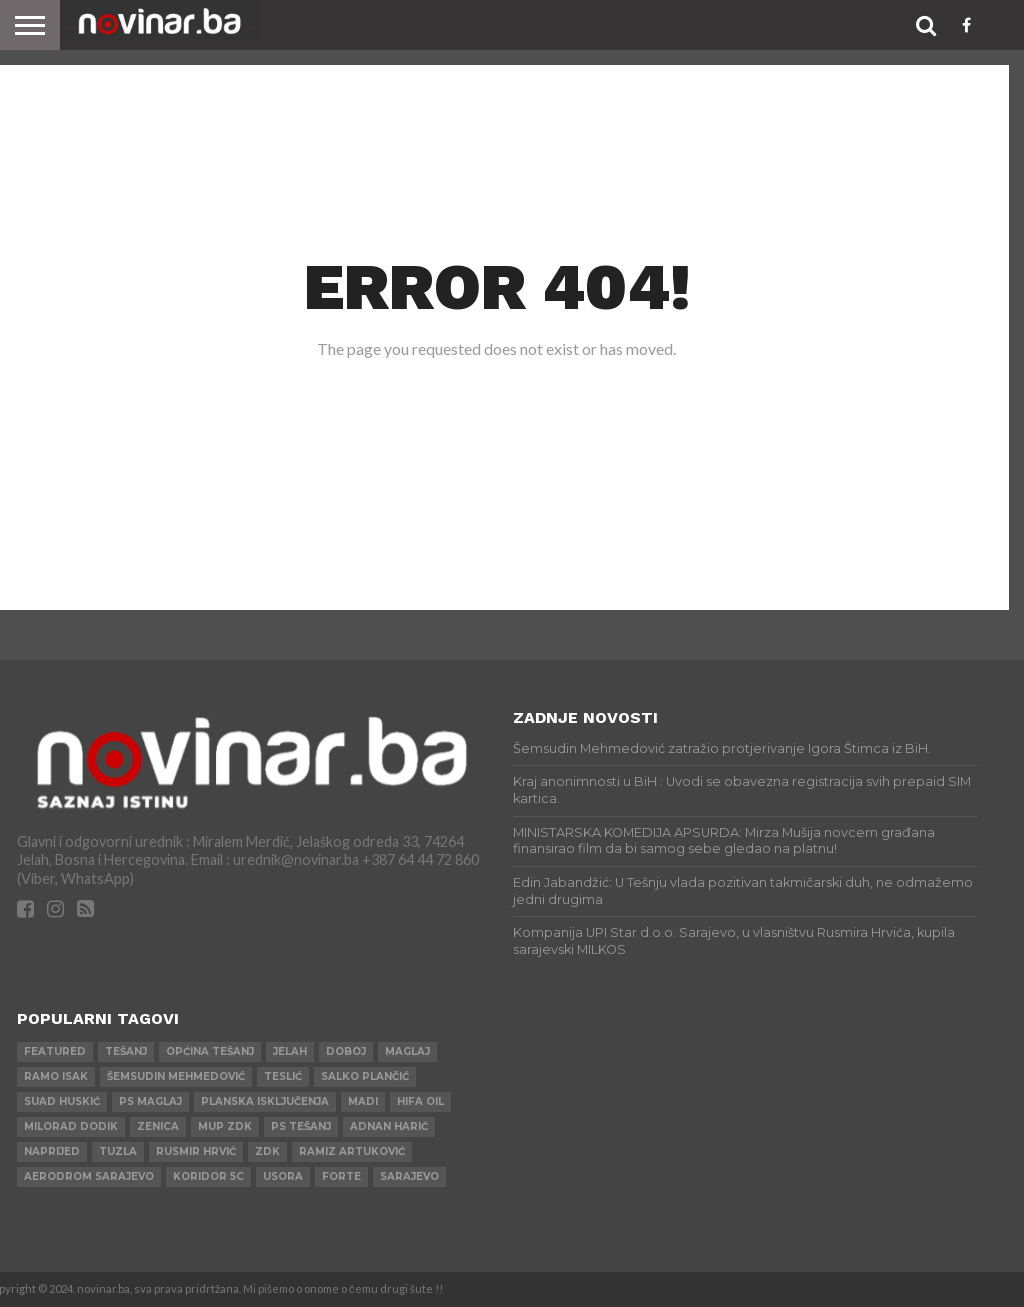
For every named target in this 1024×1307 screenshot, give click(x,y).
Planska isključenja (265, 1101)
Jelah (290, 1051)
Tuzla (118, 1151)
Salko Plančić (365, 1076)
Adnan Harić (389, 1126)
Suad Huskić (62, 1101)
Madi (363, 1101)
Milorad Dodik (71, 1126)
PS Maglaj (150, 1101)
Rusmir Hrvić (196, 1151)
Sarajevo (409, 1176)
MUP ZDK (225, 1126)
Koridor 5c (208, 1176)
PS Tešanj (301, 1126)
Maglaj (407, 1051)
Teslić (283, 1076)
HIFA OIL (420, 1101)
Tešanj (126, 1051)
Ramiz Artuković (352, 1151)
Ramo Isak (56, 1076)
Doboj (346, 1051)
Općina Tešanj (210, 1051)
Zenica (158, 1126)
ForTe (341, 1176)
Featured (55, 1051)
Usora (283, 1176)
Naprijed (52, 1151)
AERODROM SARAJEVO (89, 1176)
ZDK (267, 1151)
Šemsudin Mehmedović (176, 1076)
